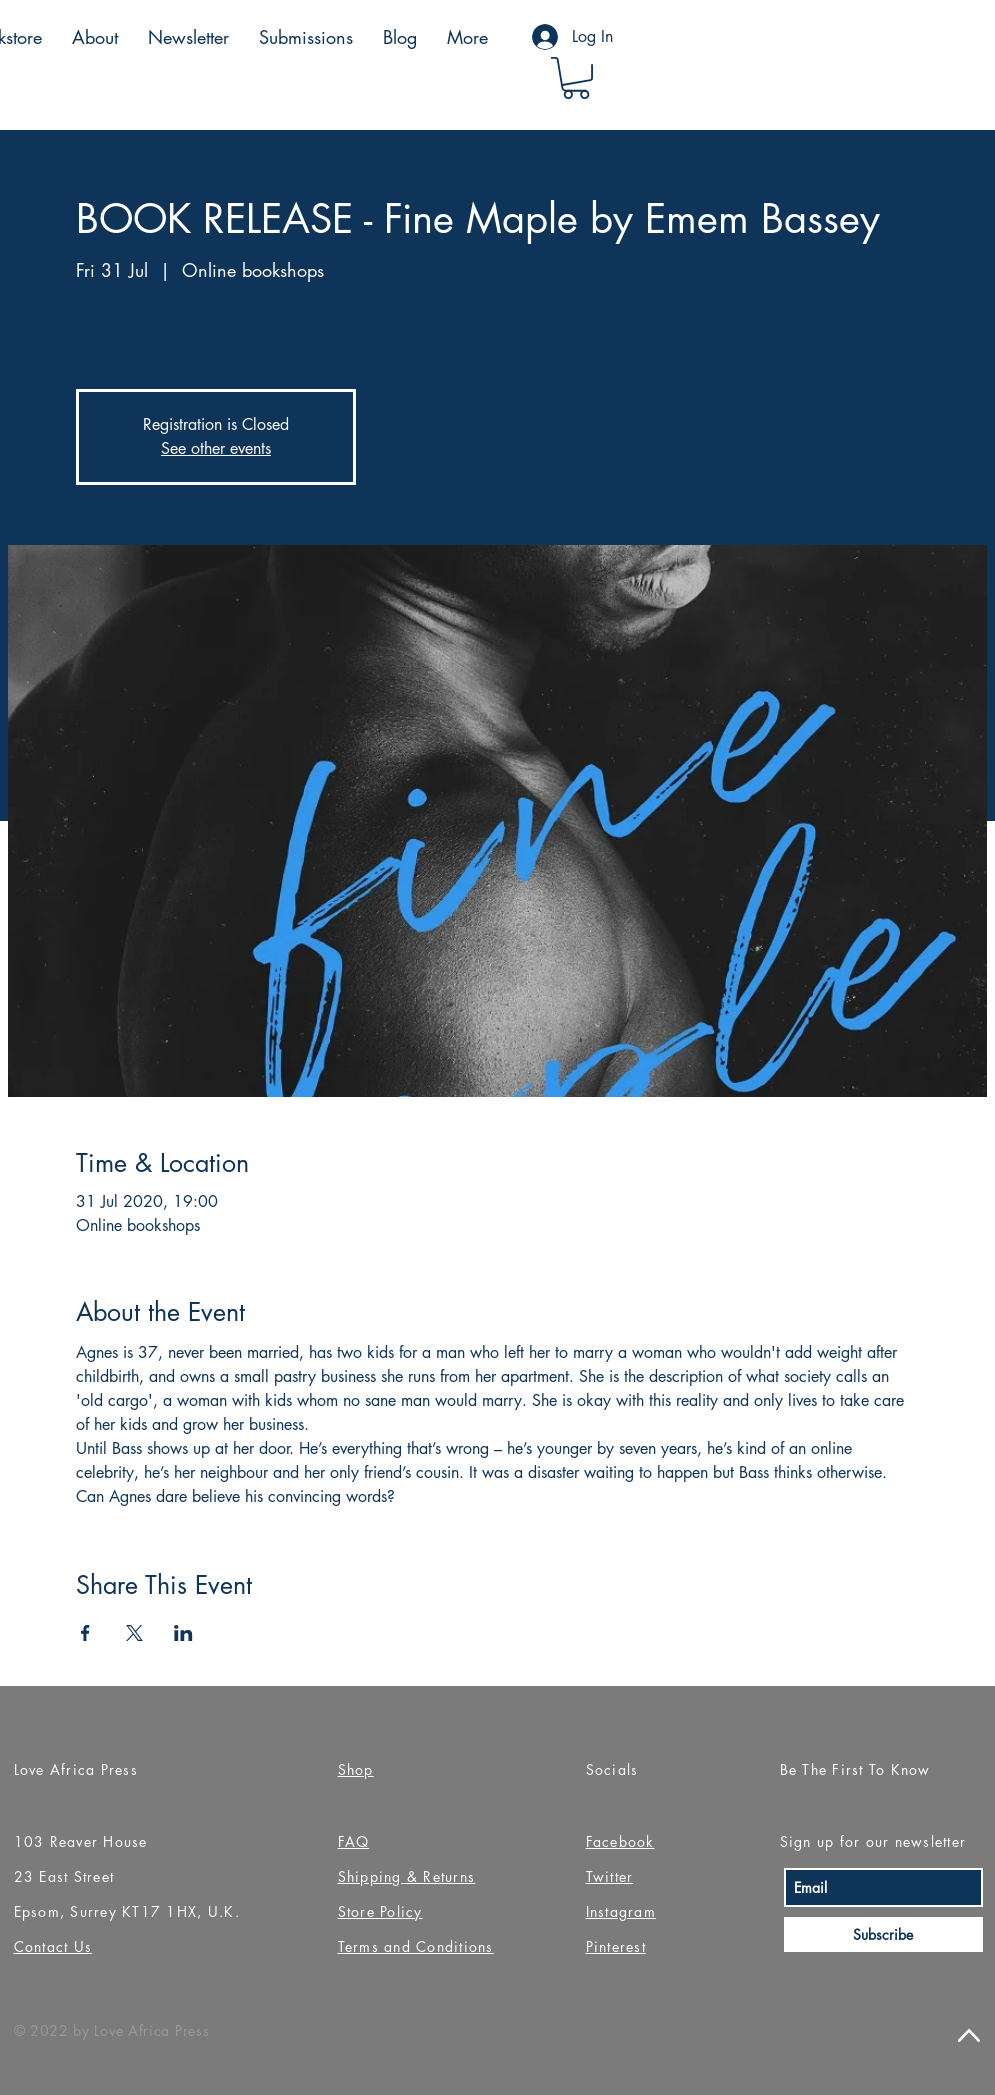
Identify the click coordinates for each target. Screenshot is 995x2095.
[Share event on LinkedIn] (183, 1633)
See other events (216, 448)
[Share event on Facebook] (85, 1633)
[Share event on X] (134, 1633)
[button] (576, 78)
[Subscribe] (883, 1934)
